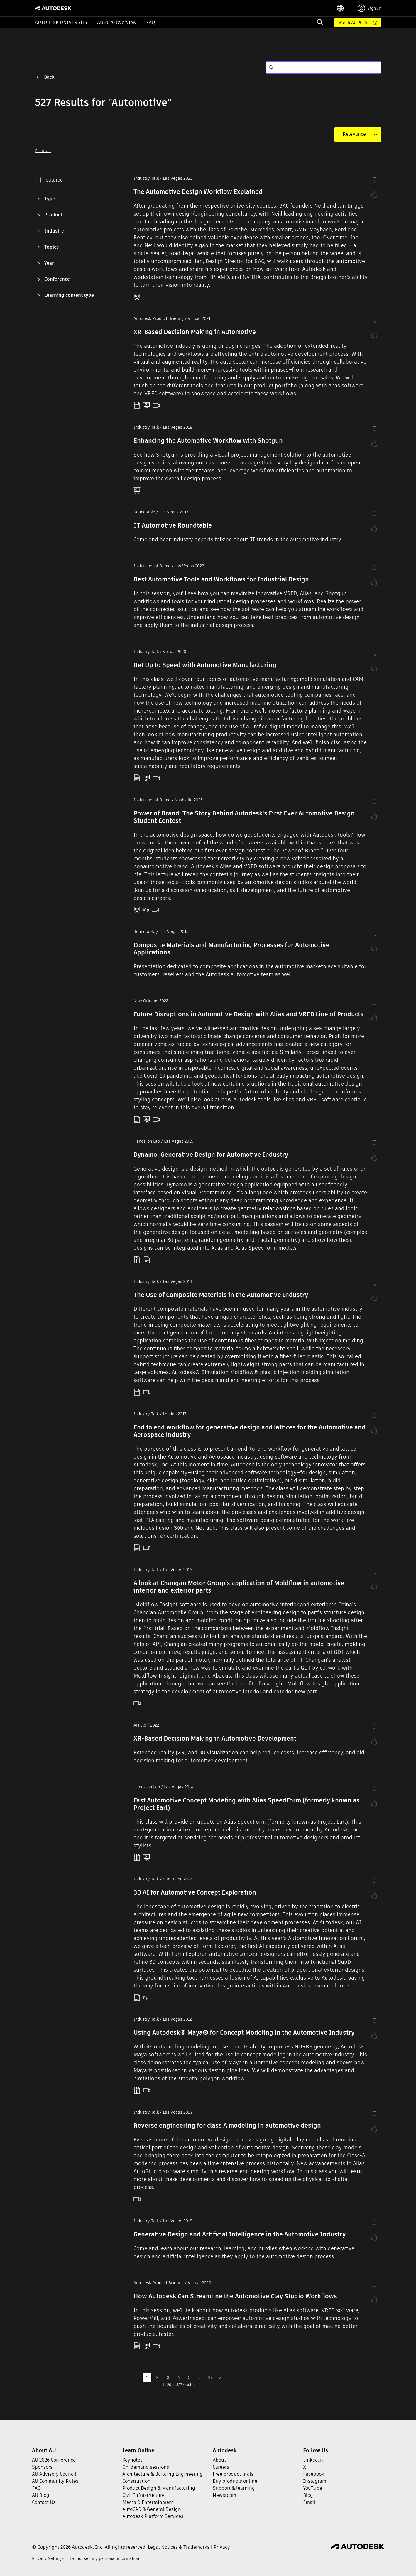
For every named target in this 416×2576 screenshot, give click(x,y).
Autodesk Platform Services (152, 2516)
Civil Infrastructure (143, 2495)
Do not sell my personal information (104, 2558)
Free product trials (233, 2474)
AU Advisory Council (54, 2474)
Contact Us (43, 2502)
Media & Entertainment (148, 2502)
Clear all (43, 151)
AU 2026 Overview (117, 22)
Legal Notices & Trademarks (178, 2547)
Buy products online (235, 2481)
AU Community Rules (55, 2481)
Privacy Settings (48, 2558)
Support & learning (234, 2488)
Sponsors (42, 2467)
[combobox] (354, 134)
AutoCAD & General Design (151, 2509)
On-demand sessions (145, 2467)
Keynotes (132, 2460)
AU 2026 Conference (54, 2460)
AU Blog (40, 2495)
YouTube (312, 2488)
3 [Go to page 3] (168, 2377)
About (219, 2460)
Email (309, 2502)
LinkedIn (313, 2460)
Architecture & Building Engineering (162, 2474)
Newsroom (224, 2495)
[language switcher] (343, 8)
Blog (308, 2495)
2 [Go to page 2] (157, 2377)
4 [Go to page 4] (178, 2377)
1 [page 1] (147, 2377)
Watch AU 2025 (352, 23)
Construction (136, 2481)
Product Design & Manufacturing (158, 2488)
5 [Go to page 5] (189, 2377)
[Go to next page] (219, 2377)
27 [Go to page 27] (210, 2377)
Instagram (314, 2481)
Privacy (222, 2547)
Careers (221, 2467)
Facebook (313, 2474)
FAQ (150, 22)
